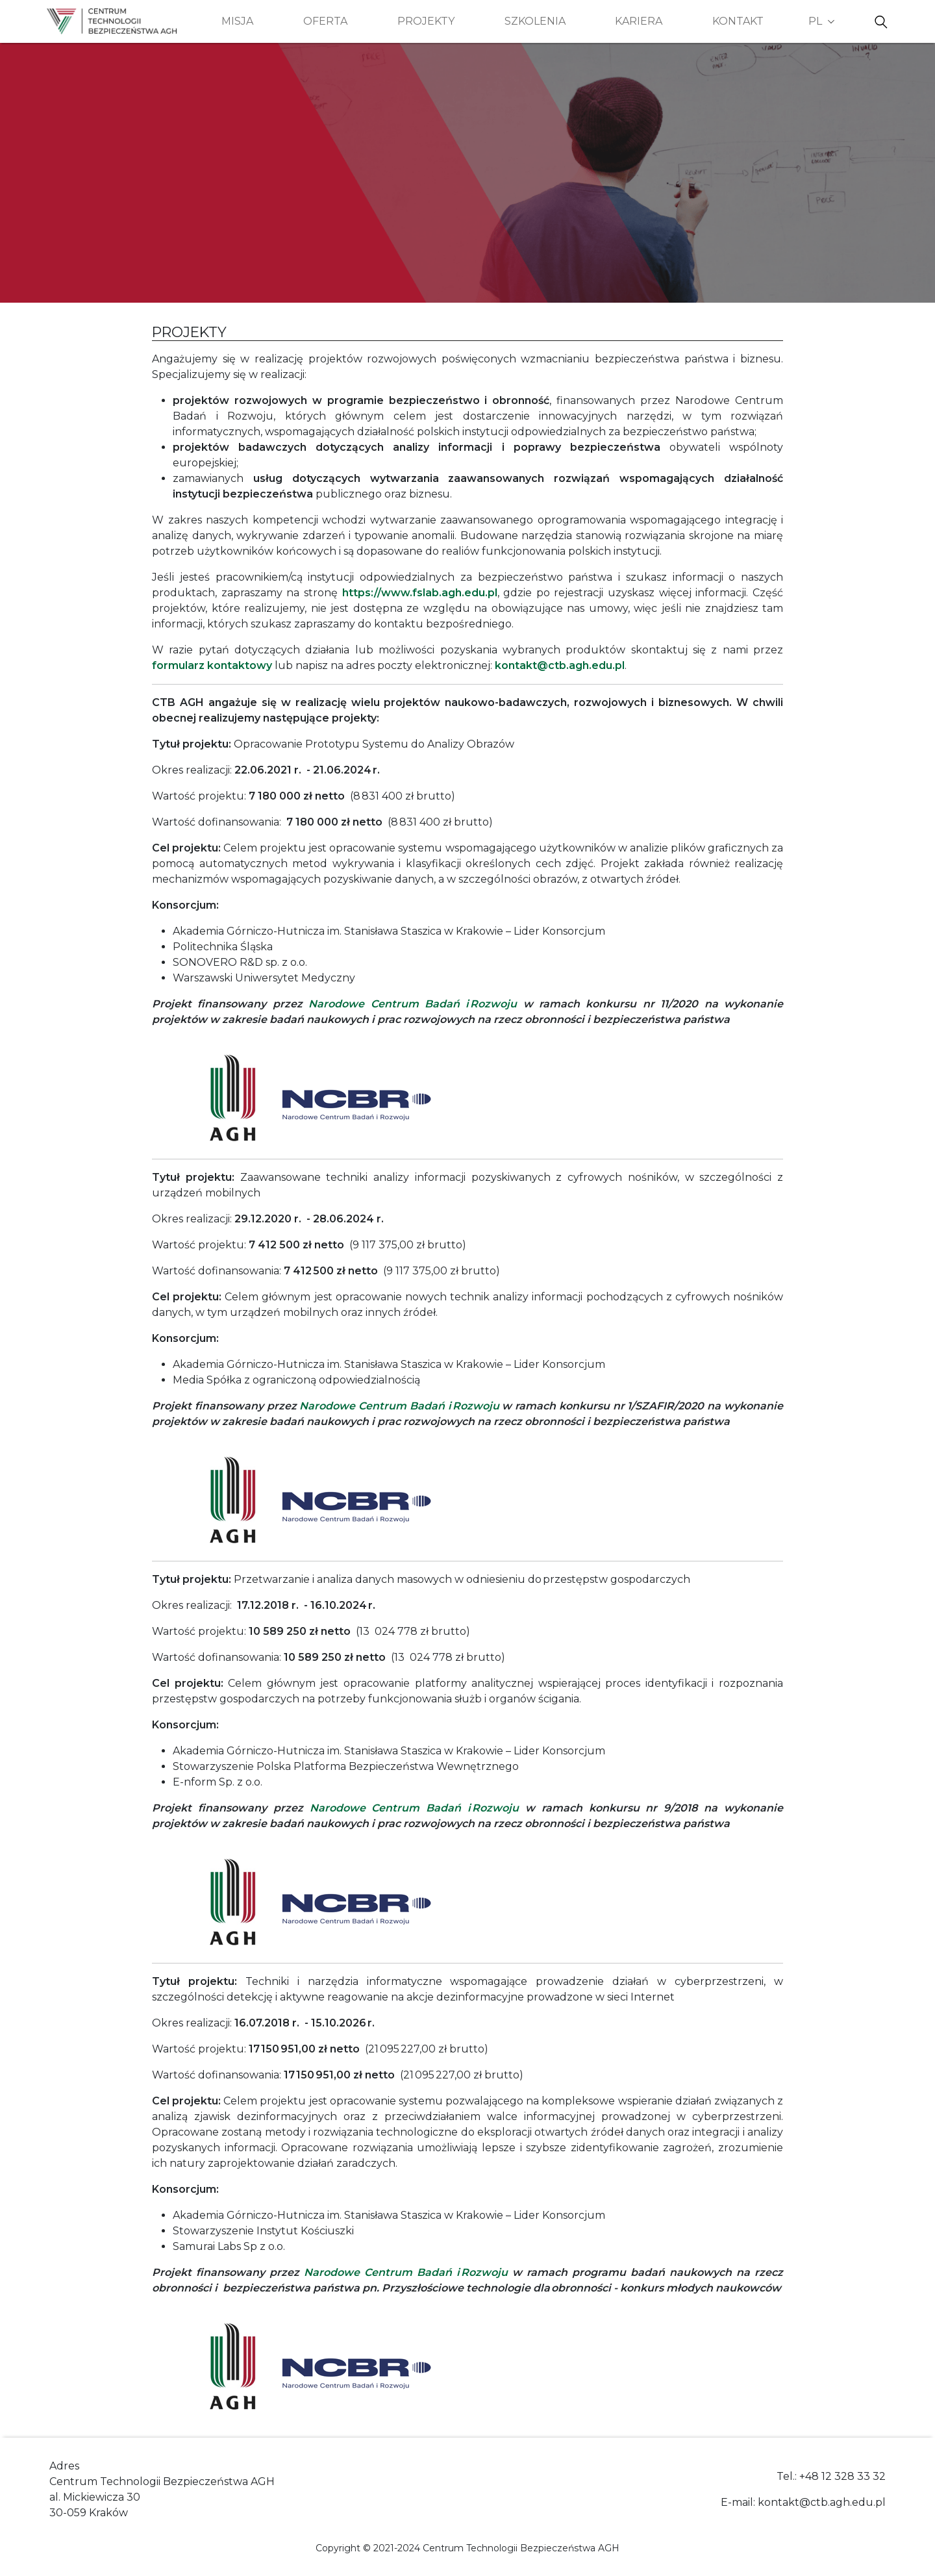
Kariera (638, 21)
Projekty (426, 21)
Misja (237, 21)
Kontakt (738, 21)
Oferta (325, 21)
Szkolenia (535, 21)
